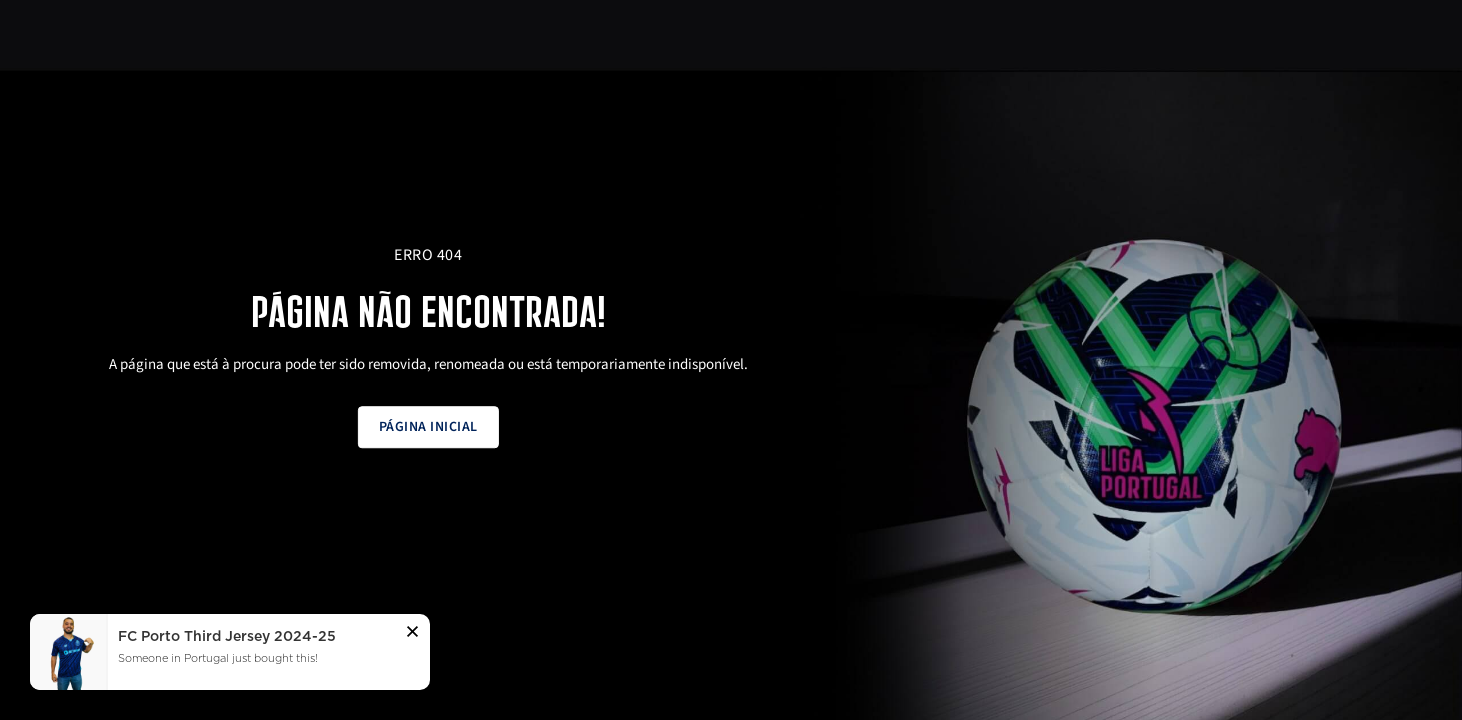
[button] (412, 634)
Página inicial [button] (428, 427)
